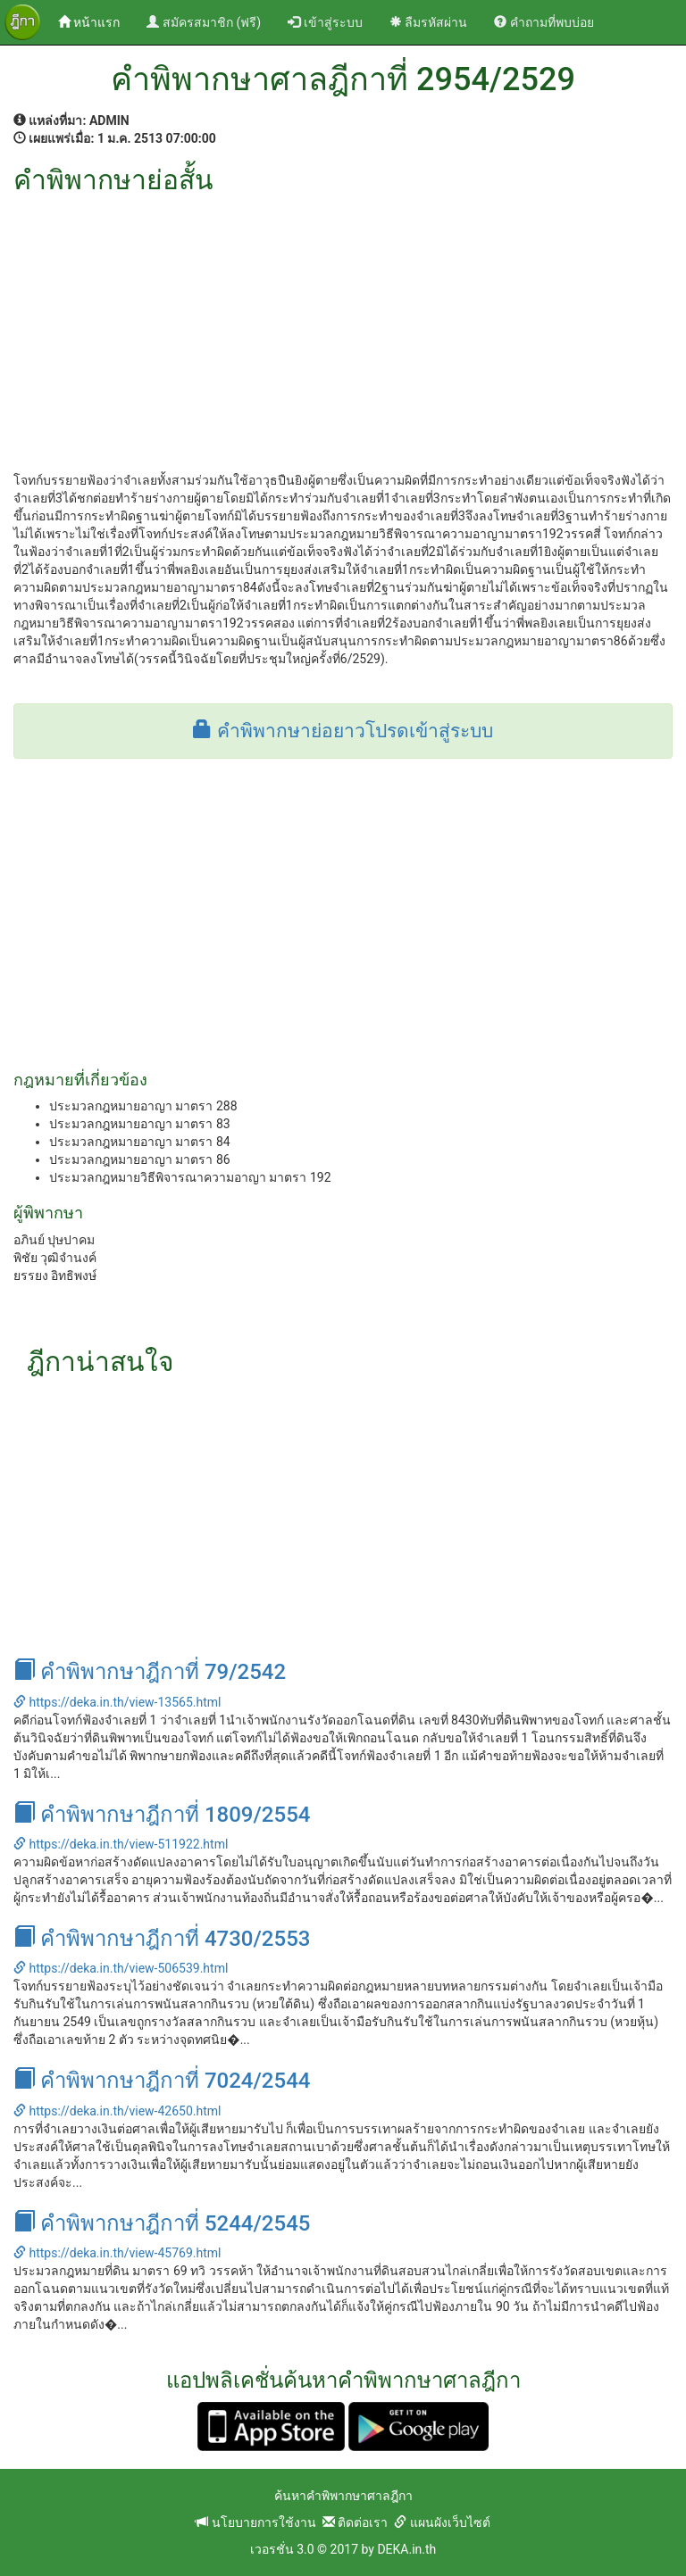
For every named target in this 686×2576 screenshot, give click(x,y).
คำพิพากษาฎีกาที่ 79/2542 (149, 1671)
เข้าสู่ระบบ (325, 22)
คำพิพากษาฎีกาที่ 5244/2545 (161, 2223)
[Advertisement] (343, 328)
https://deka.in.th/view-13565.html (117, 1702)
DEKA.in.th (406, 2549)
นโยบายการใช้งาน (255, 2522)
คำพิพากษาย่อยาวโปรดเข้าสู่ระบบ (342, 731)
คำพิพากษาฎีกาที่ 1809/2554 (161, 1814)
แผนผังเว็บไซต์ (441, 2522)
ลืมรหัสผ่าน (428, 22)
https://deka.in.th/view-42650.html (117, 2111)
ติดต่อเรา (355, 2522)
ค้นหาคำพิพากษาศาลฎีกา (343, 2496)
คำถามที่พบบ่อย (543, 22)
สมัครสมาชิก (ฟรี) (203, 22)
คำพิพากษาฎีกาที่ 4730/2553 (161, 1938)
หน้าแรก (95, 20)
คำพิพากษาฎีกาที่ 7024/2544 (161, 2080)
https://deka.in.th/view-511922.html (120, 1844)
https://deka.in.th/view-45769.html (117, 2253)
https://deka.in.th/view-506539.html (120, 1968)
